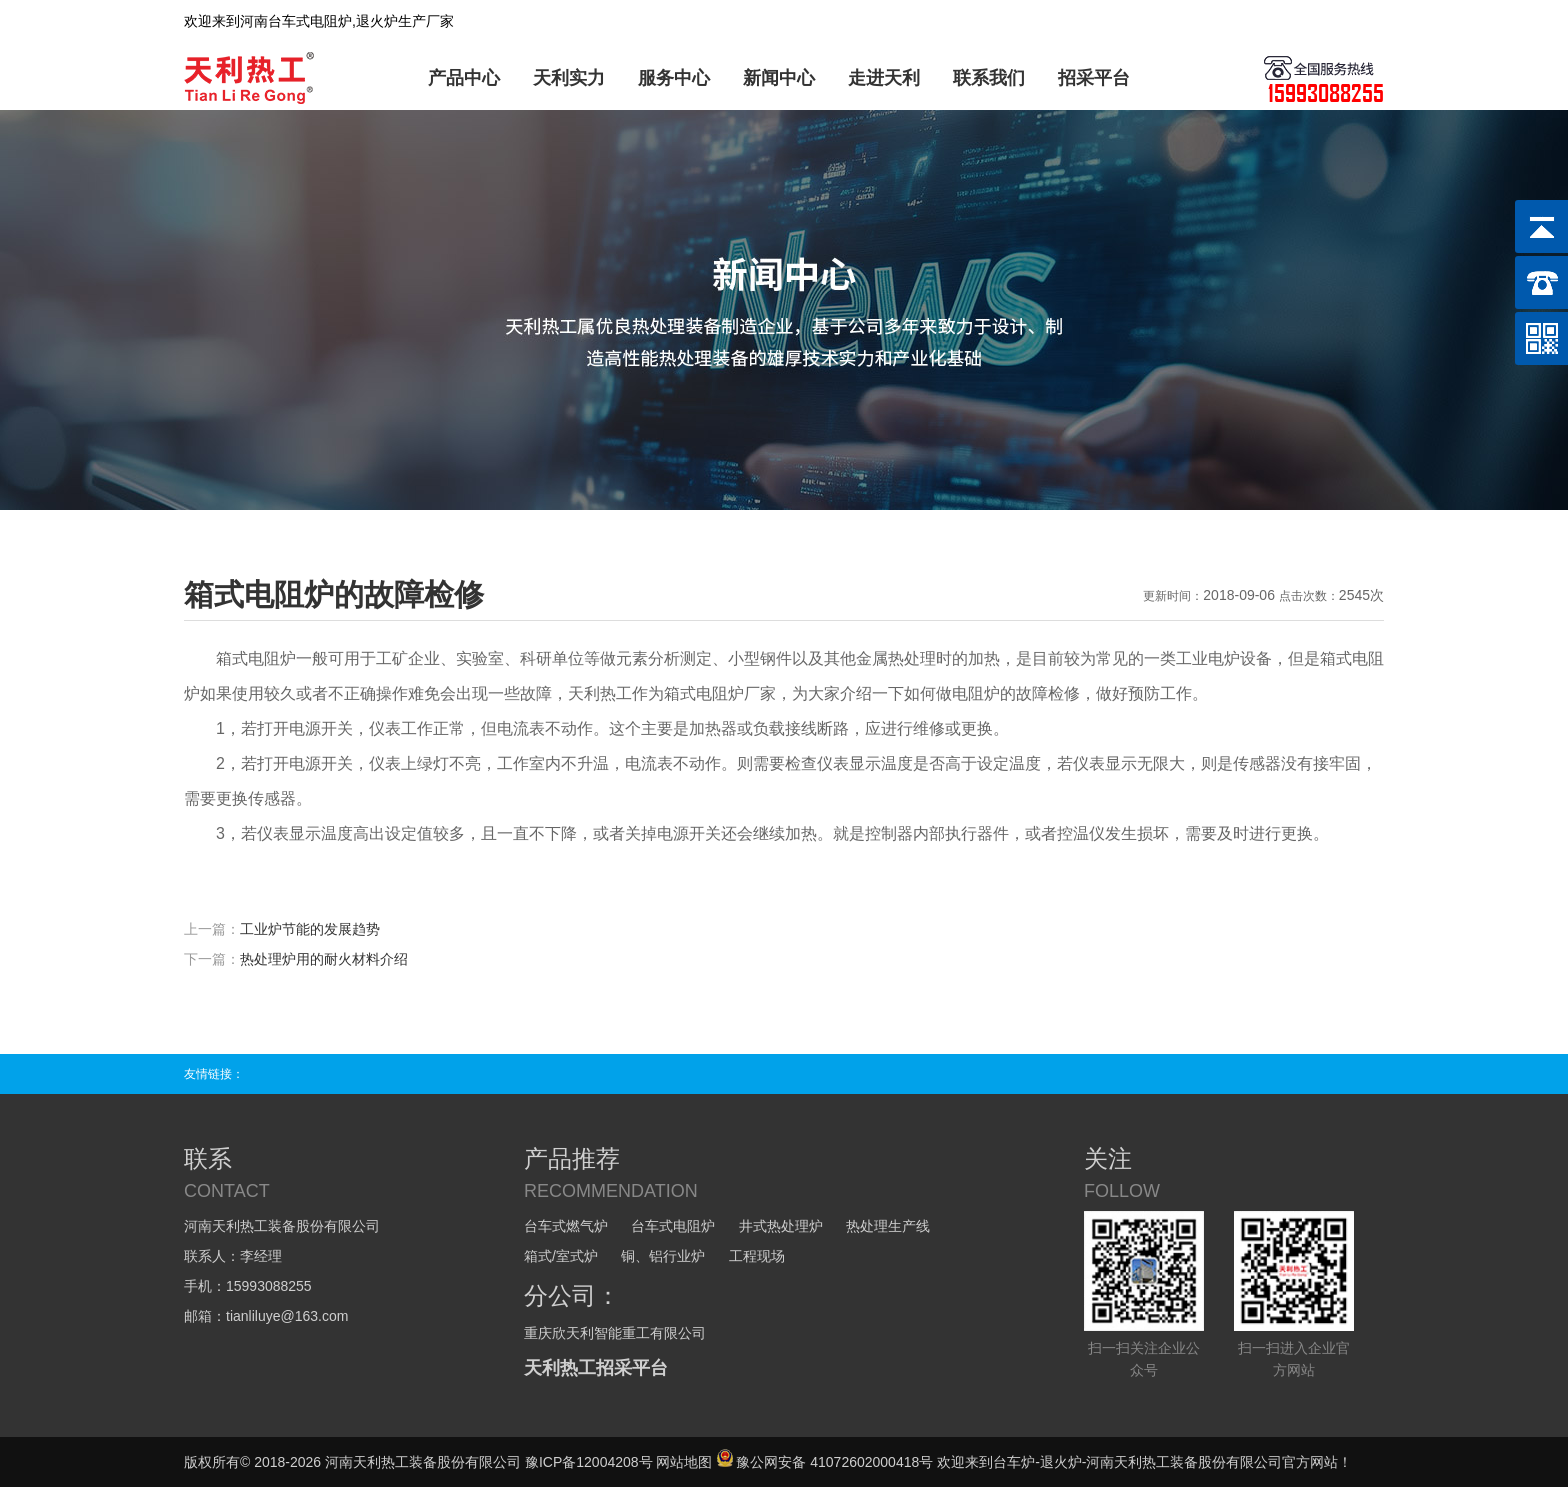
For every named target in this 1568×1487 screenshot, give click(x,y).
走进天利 (884, 78)
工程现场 (757, 1256)
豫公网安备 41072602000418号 (824, 1462)
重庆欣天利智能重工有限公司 (615, 1333)
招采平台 (1094, 78)
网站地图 (684, 1462)
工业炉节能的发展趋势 (310, 929)
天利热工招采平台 (596, 1368)
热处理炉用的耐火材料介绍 (324, 959)
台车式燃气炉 (566, 1226)
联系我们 (989, 78)
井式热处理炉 (781, 1226)
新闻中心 (779, 78)
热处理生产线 (888, 1226)
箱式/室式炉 (561, 1256)
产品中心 (464, 78)
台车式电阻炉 (673, 1226)
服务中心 (674, 78)
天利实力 (569, 78)
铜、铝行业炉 (663, 1256)
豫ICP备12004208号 (589, 1462)
